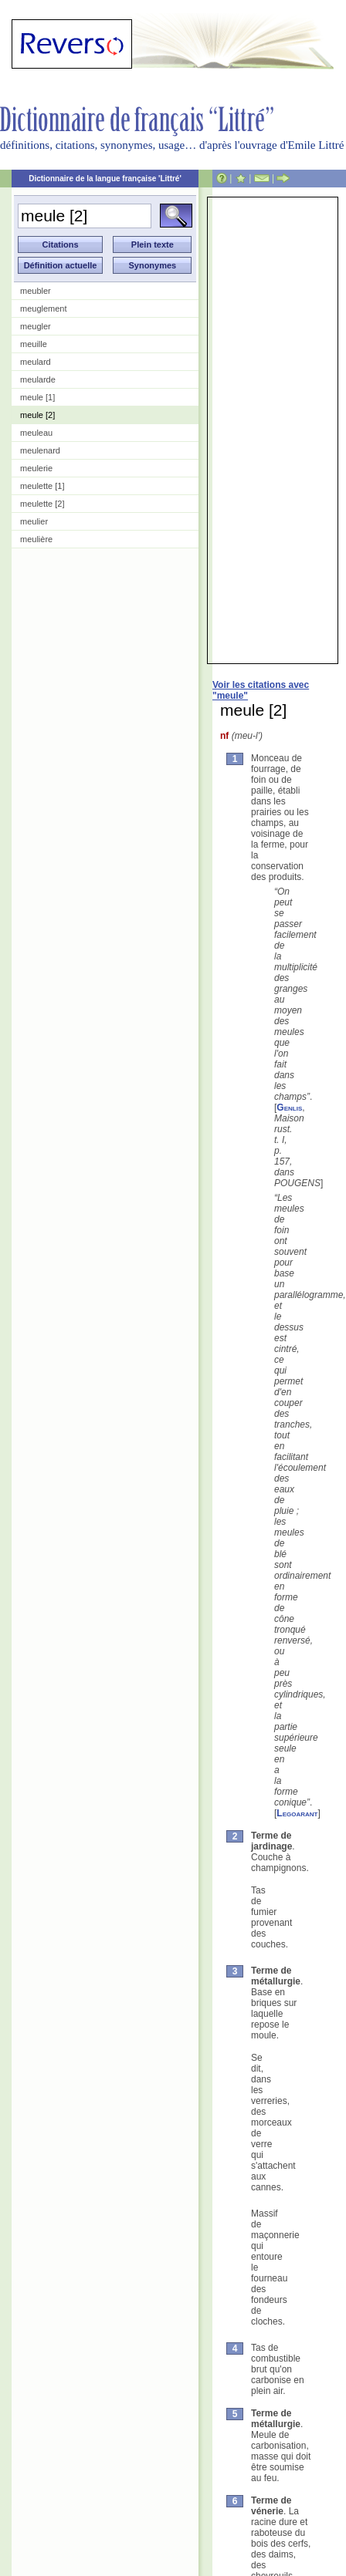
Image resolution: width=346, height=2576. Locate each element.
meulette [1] (42, 486)
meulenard (40, 450)
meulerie (36, 468)
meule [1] (37, 397)
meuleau (36, 432)
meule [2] (37, 415)
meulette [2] (42, 503)
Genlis (289, 1107)
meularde (38, 379)
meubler (35, 290)
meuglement (43, 308)
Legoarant (296, 1813)
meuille (33, 344)
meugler (35, 326)
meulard (35, 361)
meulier (34, 521)
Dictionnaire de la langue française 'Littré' (105, 178)
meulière (36, 539)
